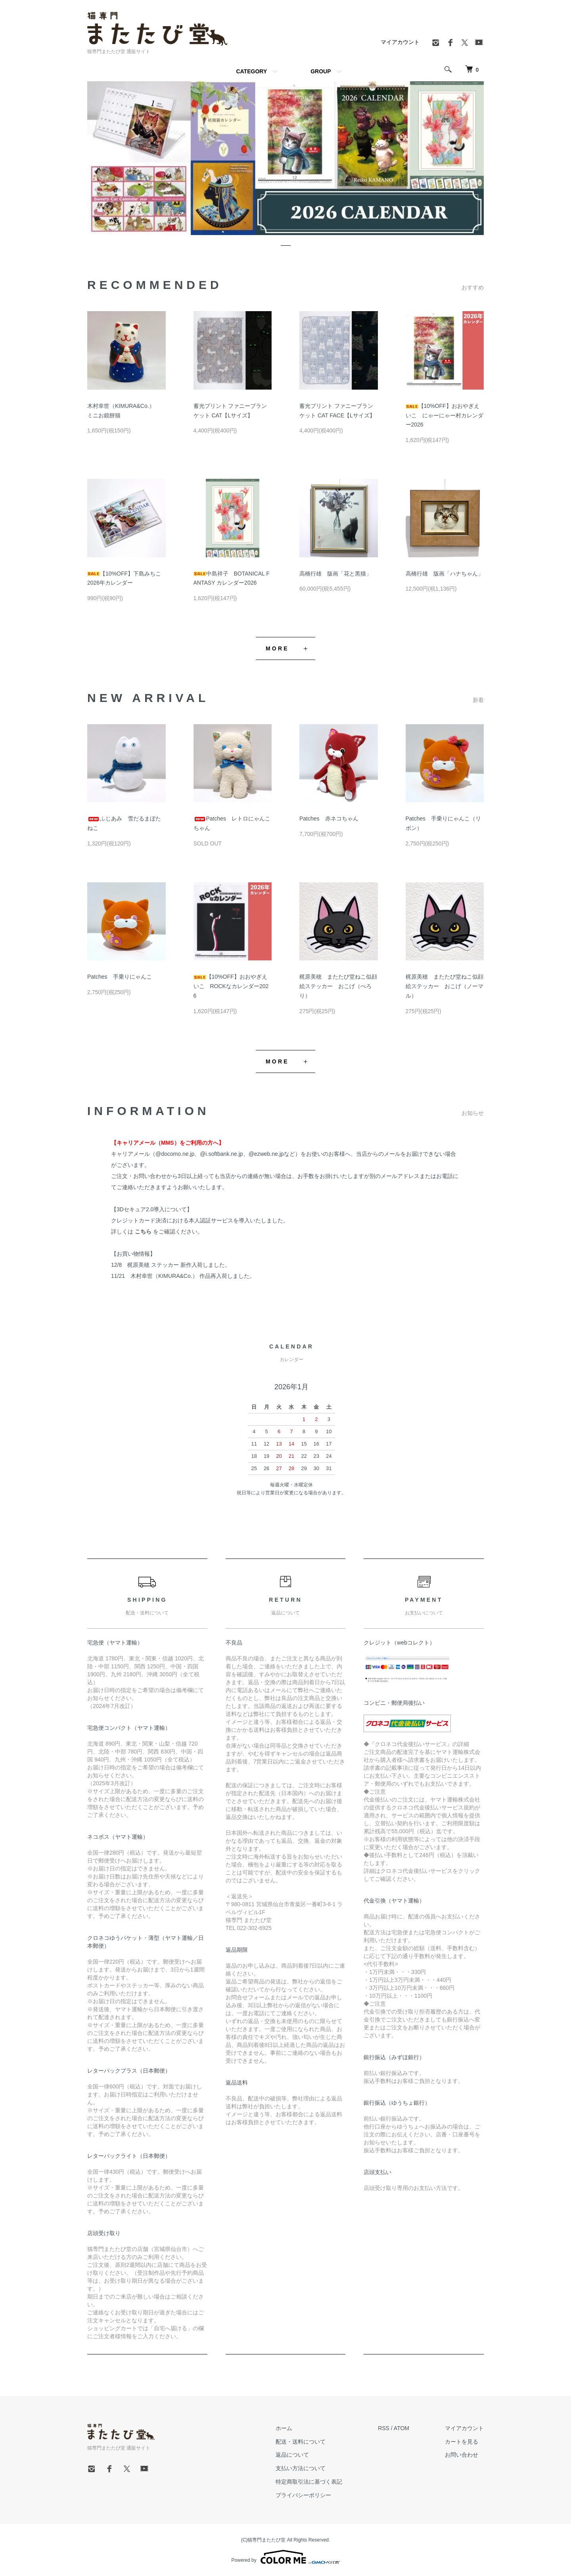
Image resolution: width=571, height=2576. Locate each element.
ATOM (401, 2428)
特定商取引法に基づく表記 (309, 2481)
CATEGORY (251, 71)
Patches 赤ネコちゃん (328, 818)
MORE (277, 648)
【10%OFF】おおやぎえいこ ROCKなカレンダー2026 (231, 986)
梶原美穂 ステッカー (153, 1265)
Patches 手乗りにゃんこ (119, 976)
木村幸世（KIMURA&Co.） (164, 1276)
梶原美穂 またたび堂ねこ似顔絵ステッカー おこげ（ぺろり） (338, 986)
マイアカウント (400, 42)
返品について (292, 2455)
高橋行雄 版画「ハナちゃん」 (444, 573)
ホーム (284, 2428)
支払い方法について (301, 2468)
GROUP (320, 71)
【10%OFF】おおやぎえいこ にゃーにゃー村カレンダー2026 (444, 415)
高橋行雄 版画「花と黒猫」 (335, 573)
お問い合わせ (461, 2455)
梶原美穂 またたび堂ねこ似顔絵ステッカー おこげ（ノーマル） (444, 986)
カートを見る (461, 2441)
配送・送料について (301, 2441)
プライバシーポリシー (303, 2495)
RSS (383, 2428)
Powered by (285, 2557)
